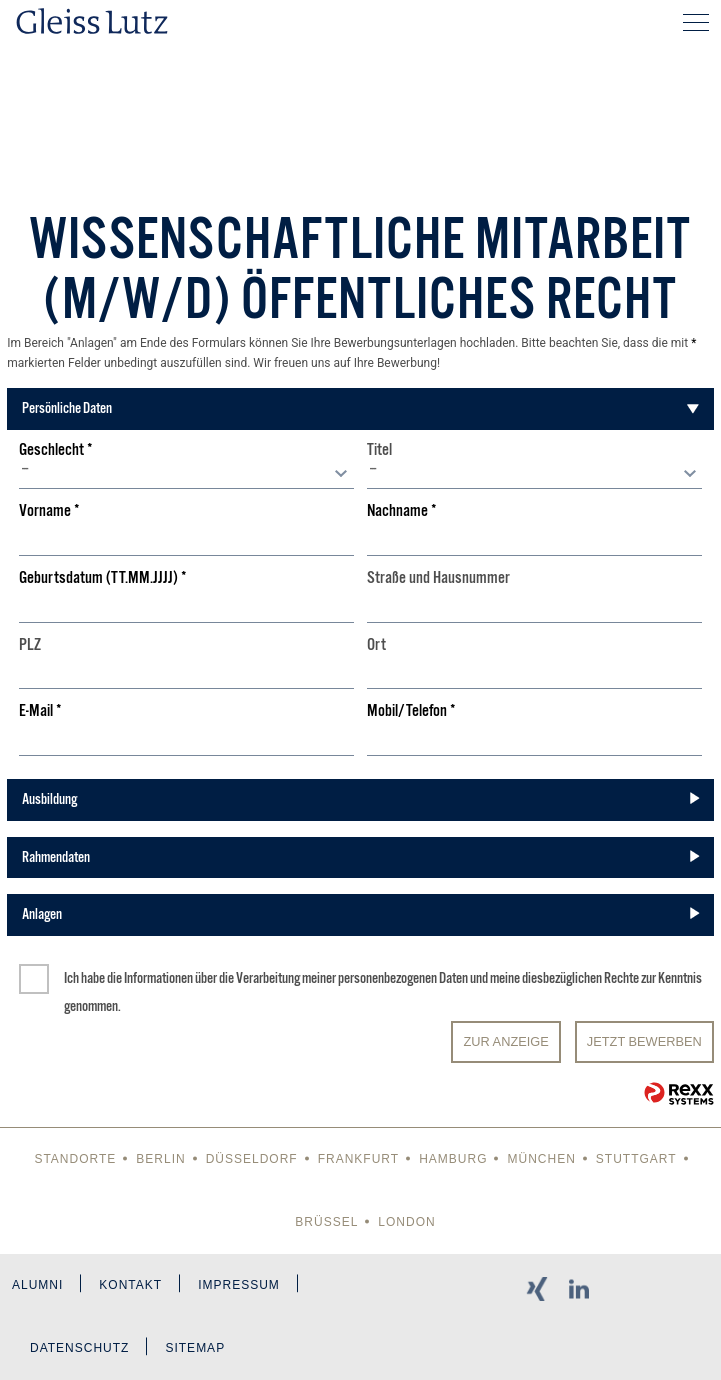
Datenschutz (79, 1348)
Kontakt (130, 1285)
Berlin (160, 1159)
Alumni (37, 1285)
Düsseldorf (252, 1159)
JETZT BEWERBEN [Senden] (644, 1041)
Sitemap (195, 1348)
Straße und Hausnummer (438, 578)
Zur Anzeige (505, 1041)
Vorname (49, 511)
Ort (376, 645)
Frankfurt (358, 1159)
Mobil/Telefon (411, 711)
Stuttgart (636, 1159)
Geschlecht (56, 450)
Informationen (158, 978)
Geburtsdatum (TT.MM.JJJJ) (103, 578)
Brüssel (326, 1222)
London (406, 1222)
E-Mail (40, 711)
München (541, 1159)
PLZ (30, 645)
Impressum (239, 1285)
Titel (379, 450)
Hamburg (453, 1159)
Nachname (402, 511)
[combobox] (186, 474)
